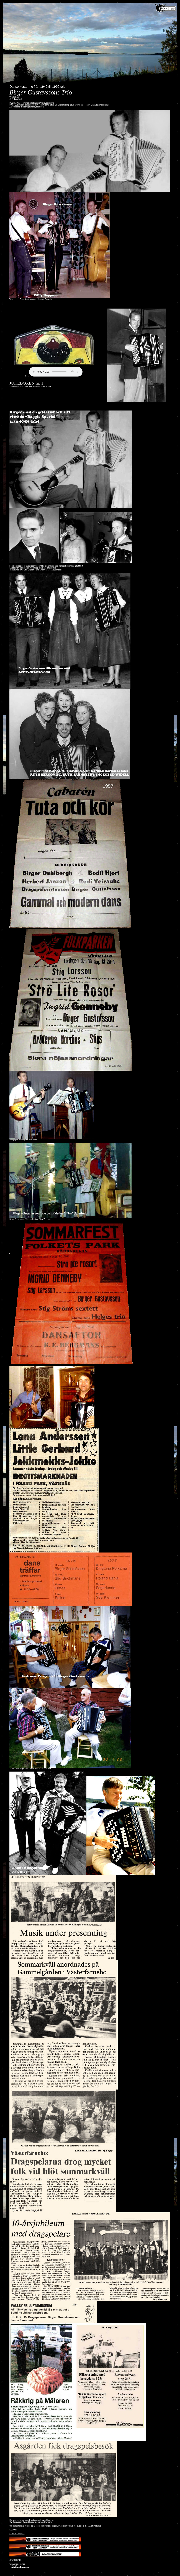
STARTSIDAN (14, 2560)
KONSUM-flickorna (16, 2534)
